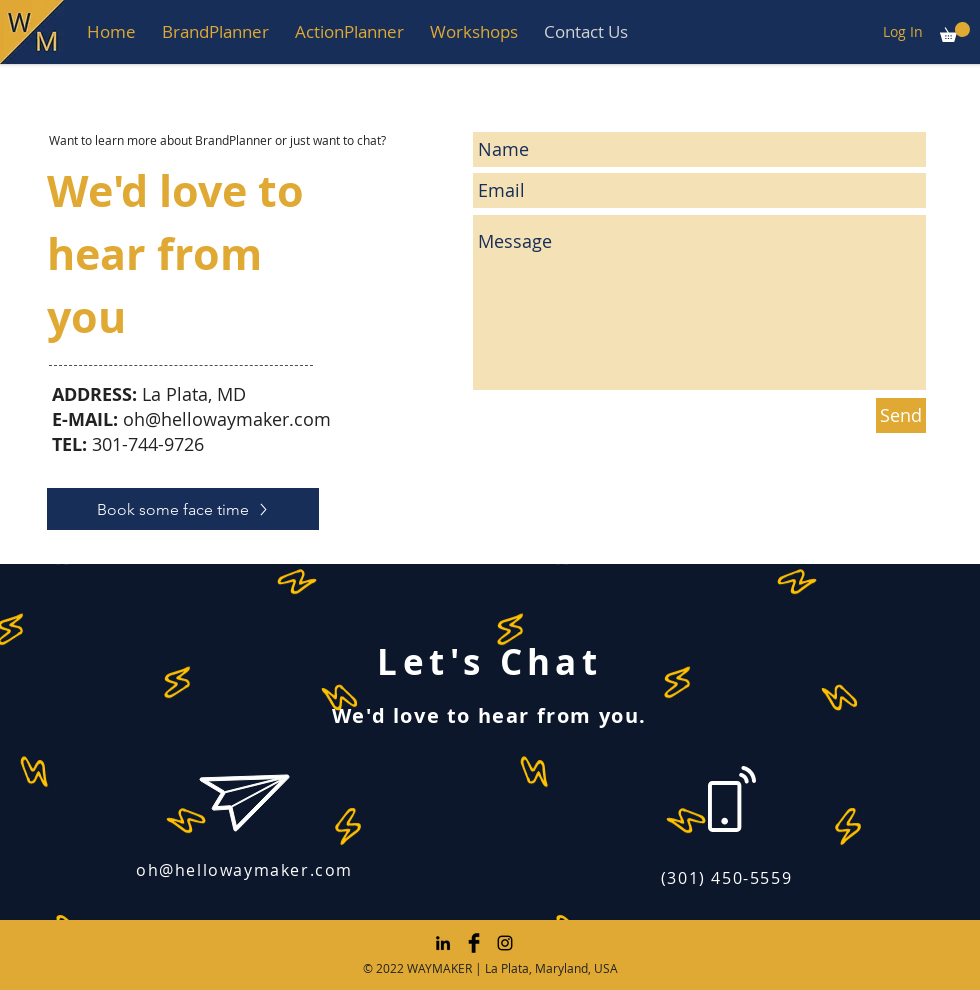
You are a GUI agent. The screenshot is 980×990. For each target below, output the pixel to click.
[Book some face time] (183, 509)
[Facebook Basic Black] (474, 943)
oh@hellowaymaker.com (227, 419)
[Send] (901, 415)
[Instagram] (505, 943)
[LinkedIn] (443, 943)
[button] (215, 31)
